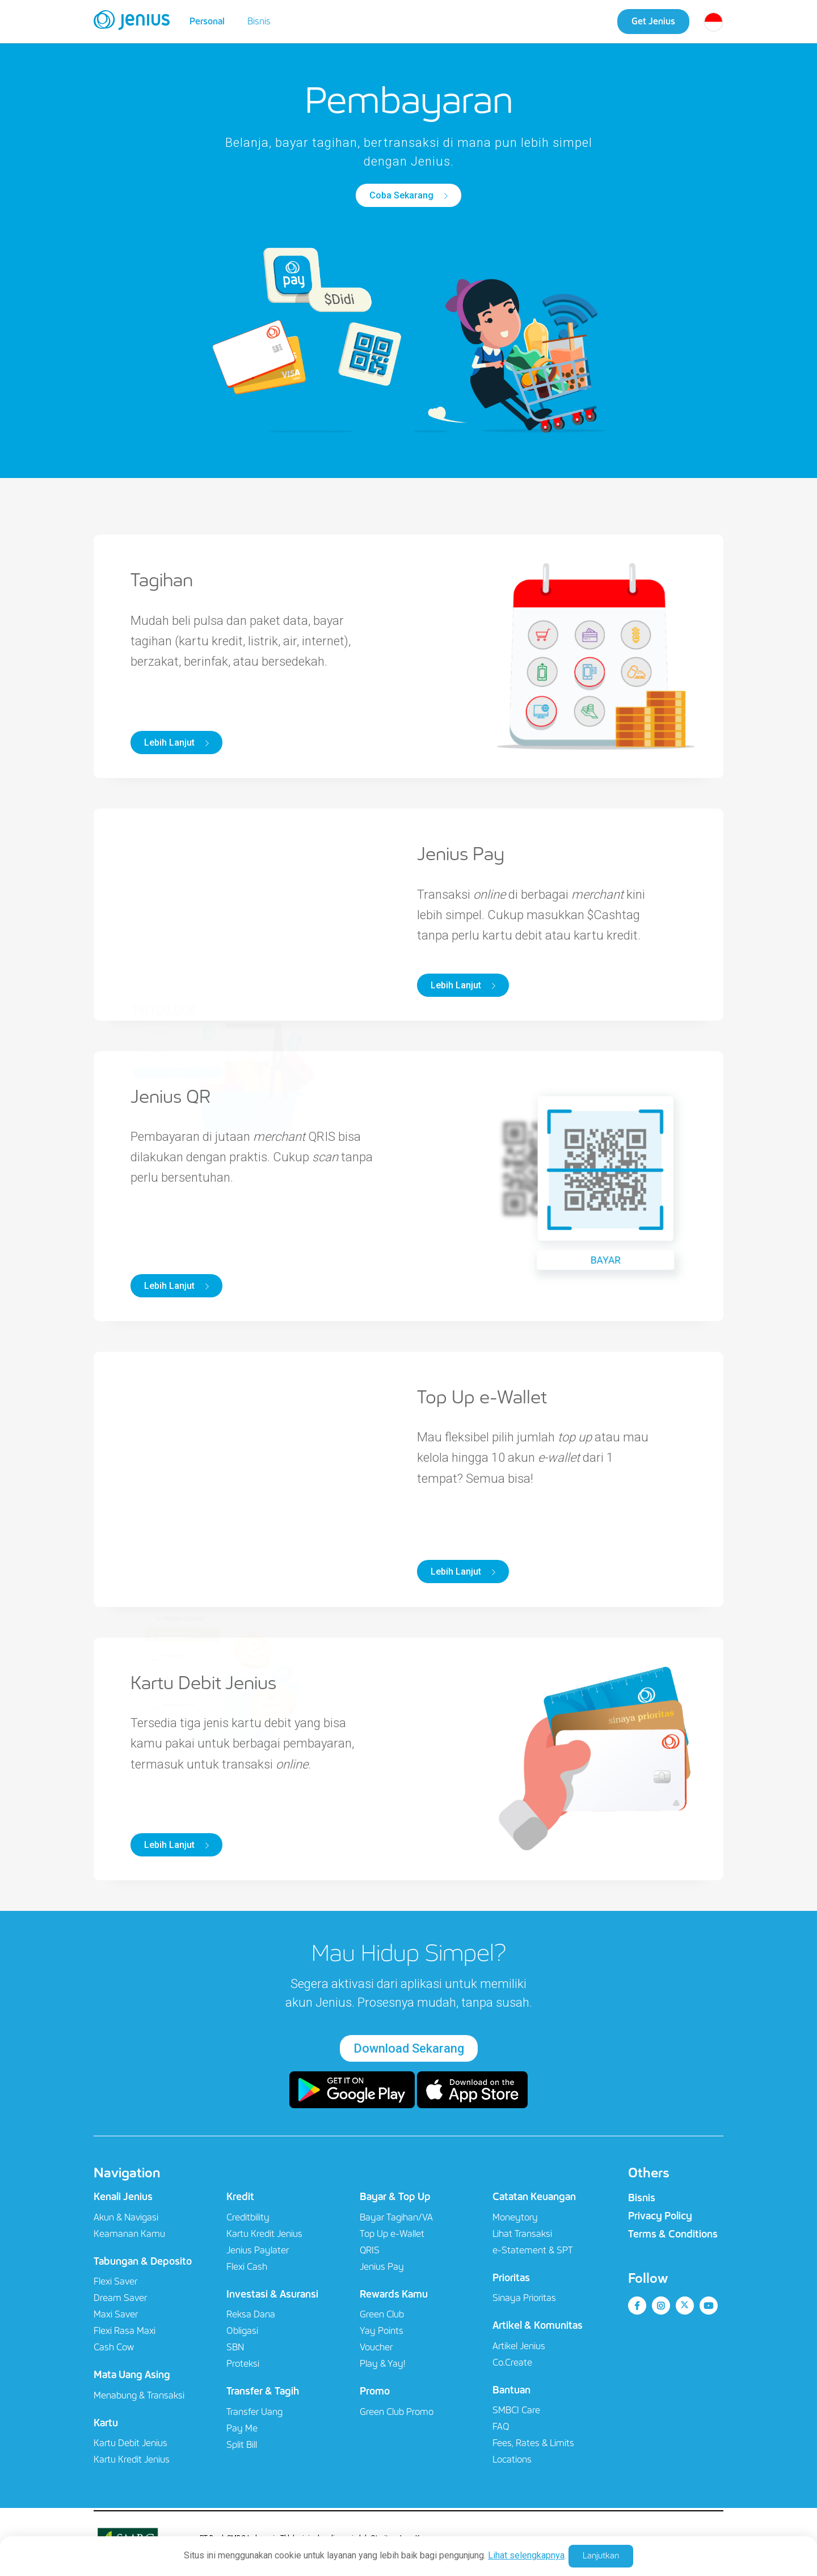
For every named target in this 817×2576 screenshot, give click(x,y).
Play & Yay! (382, 2363)
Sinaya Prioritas (524, 2297)
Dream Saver (120, 2297)
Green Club (382, 2314)
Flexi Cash (246, 2266)
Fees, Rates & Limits (533, 2443)
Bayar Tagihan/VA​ (396, 2217)
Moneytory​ (515, 2217)
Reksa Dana (250, 2314)
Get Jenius (653, 21)
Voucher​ (376, 2347)
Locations (512, 2459)
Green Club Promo (396, 2411)
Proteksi (242, 2363)
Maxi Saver (116, 2314)
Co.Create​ (512, 2362)
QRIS (370, 2250)
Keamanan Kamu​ (129, 2233)
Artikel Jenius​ (518, 2346)
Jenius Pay (382, 2266)
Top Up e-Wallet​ (392, 2233)
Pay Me (242, 2428)
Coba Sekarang (402, 195)
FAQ (500, 2426)
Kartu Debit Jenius (130, 2443)
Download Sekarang (408, 2048)
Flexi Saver (115, 2281)
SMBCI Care (516, 2410)
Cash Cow (114, 2347)
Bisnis (259, 21)
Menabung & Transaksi (139, 2395)
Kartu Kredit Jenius (132, 2459)
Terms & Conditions (673, 2234)
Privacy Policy (660, 2216)
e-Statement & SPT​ (532, 2250)
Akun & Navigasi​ (126, 2217)
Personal (207, 21)
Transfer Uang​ (254, 2411)
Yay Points (381, 2330)
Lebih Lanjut (170, 742)
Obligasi (242, 2330)
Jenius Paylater (257, 2250)
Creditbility (247, 2217)
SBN (235, 2347)
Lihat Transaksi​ (522, 2233)
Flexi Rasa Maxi (124, 2330)
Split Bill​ (241, 2444)
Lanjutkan (601, 2555)
